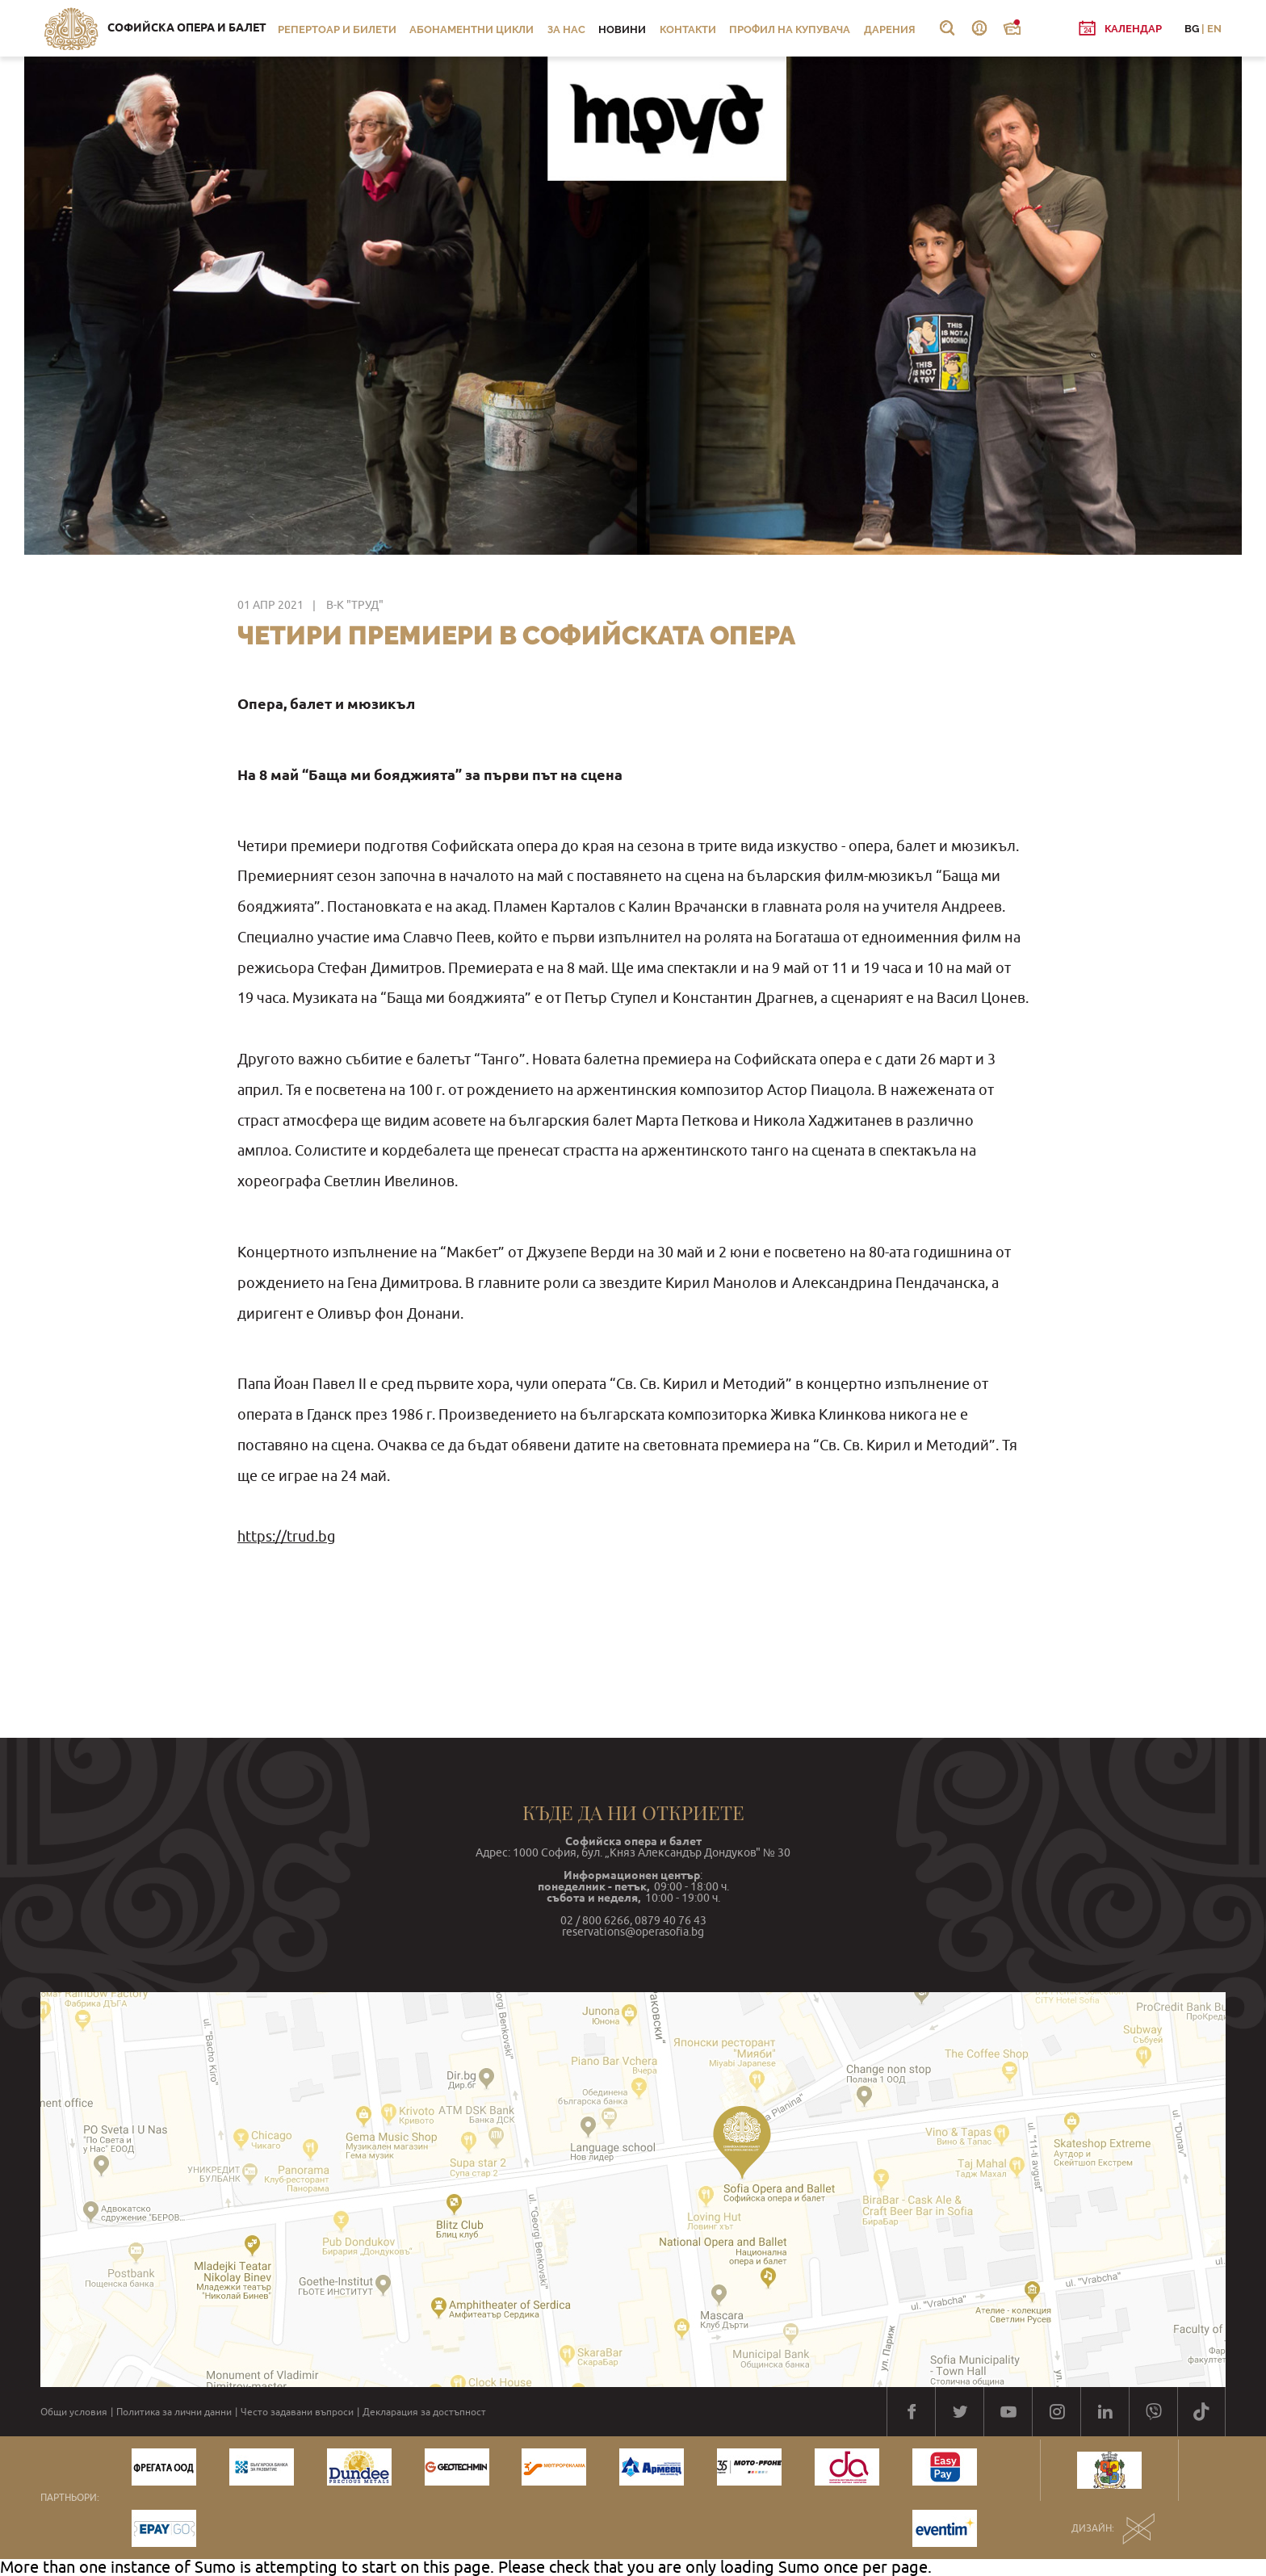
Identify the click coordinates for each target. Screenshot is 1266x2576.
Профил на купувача (789, 29)
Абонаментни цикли (471, 29)
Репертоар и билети (337, 29)
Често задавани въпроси (297, 2412)
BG (1191, 28)
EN (1214, 28)
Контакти (688, 29)
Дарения (890, 29)
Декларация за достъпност (424, 2412)
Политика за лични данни (174, 2412)
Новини (622, 29)
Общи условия (73, 2412)
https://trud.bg (286, 1536)
